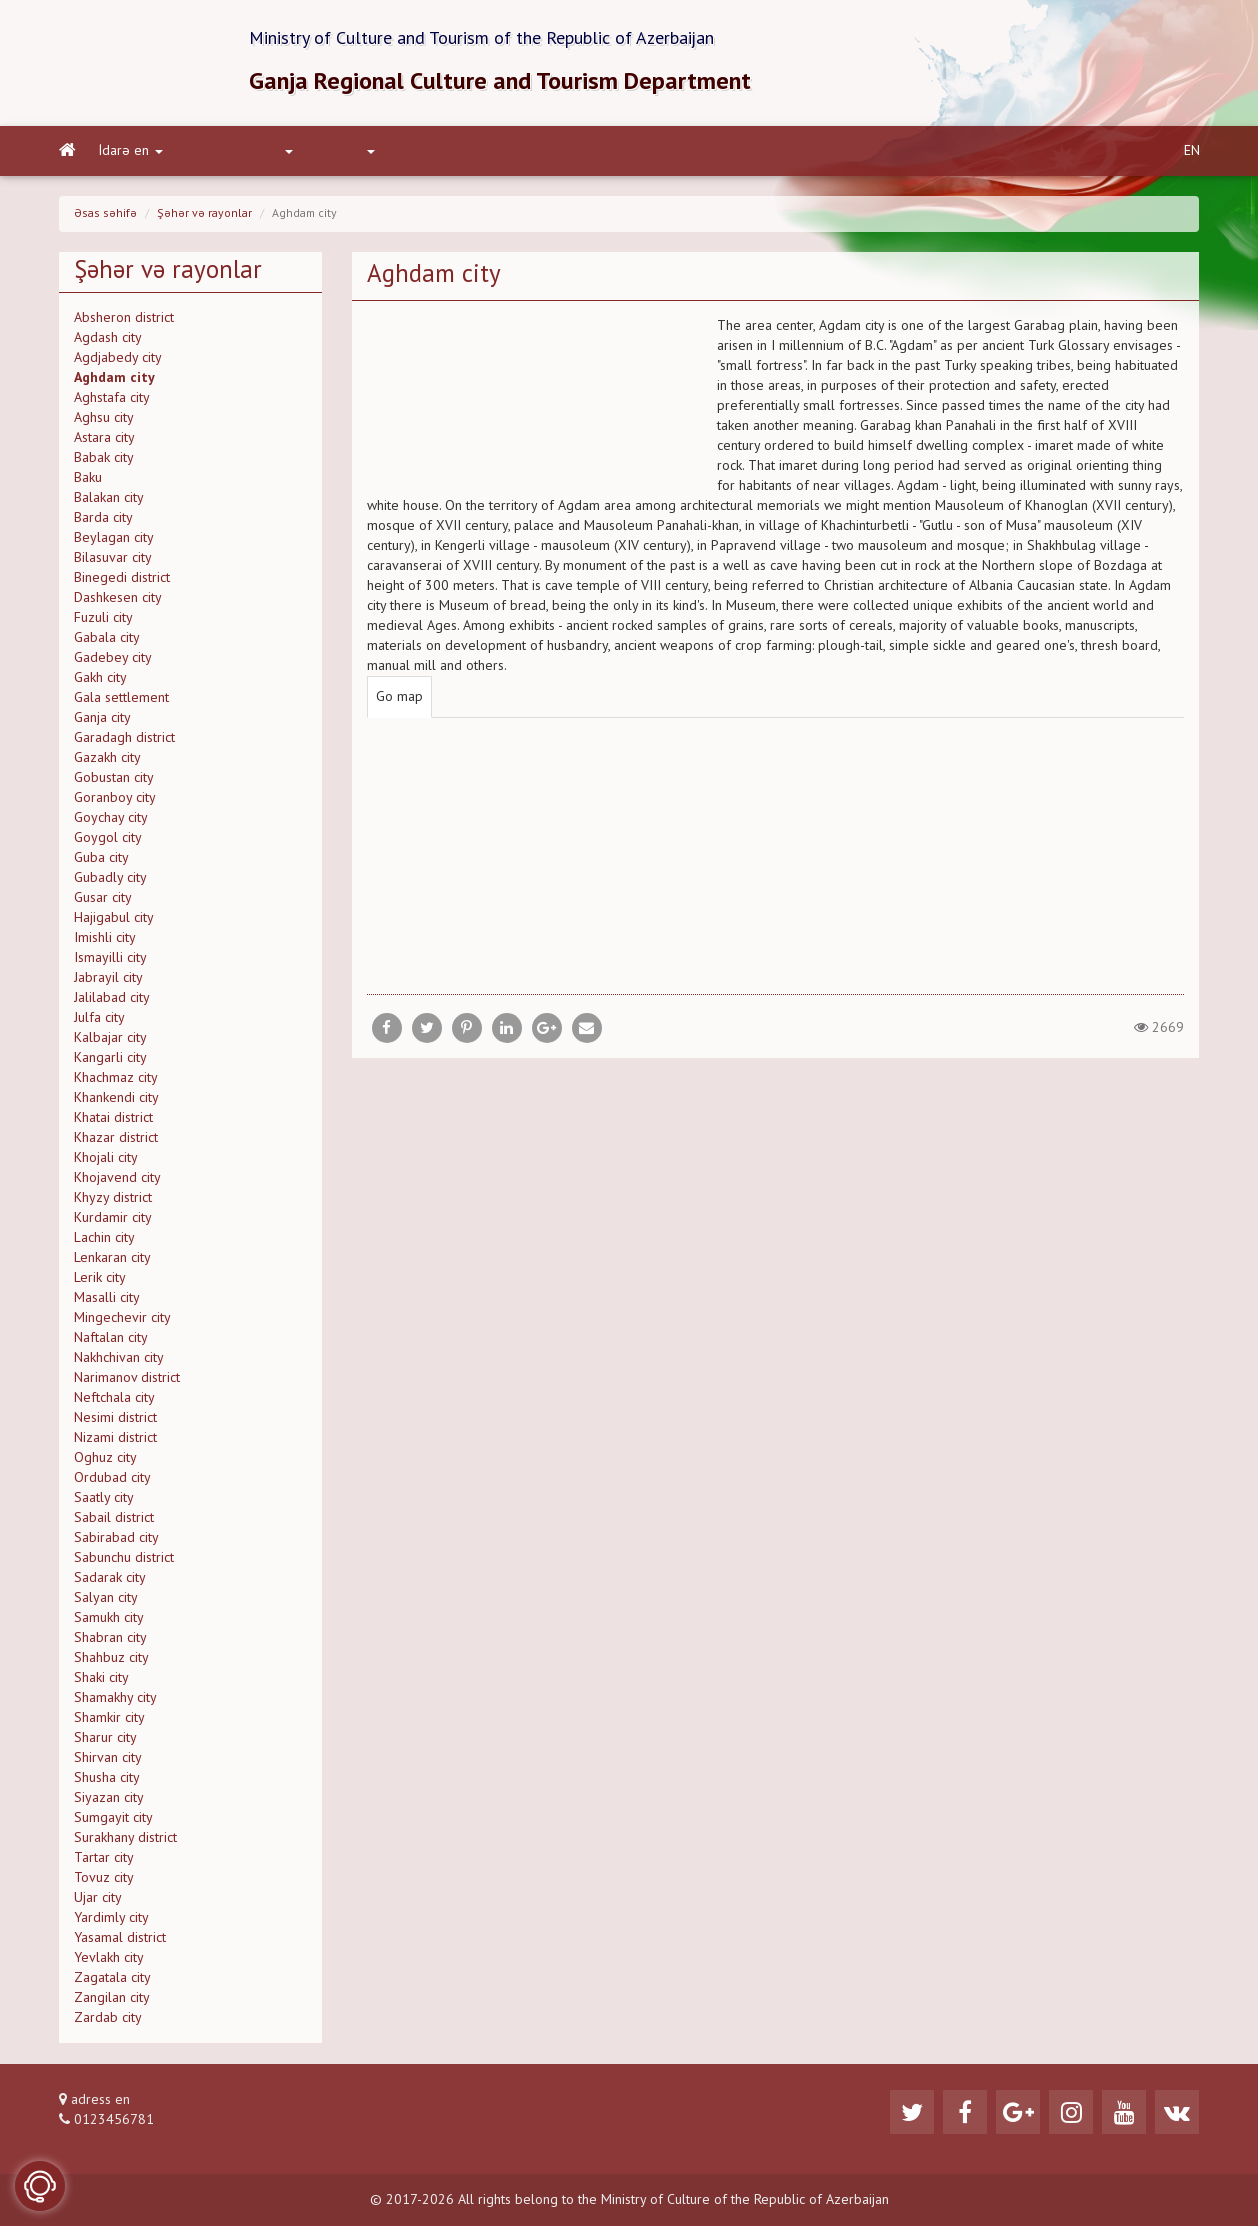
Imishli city (105, 938)
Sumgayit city (113, 1818)
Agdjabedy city (118, 358)
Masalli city (107, 1298)
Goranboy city (115, 798)
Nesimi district (115, 1418)
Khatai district (113, 1118)
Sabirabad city (116, 1538)
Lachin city (104, 1238)
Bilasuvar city (113, 558)
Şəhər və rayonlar (204, 214)
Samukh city (109, 1618)
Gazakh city (107, 758)
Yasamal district (120, 1938)
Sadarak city (110, 1578)
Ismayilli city (110, 958)
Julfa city (99, 1018)
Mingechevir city (122, 1318)
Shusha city (107, 1778)
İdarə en (131, 151)
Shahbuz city (111, 1658)
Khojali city (106, 1158)
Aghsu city (104, 418)
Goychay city (111, 818)
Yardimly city (111, 1918)
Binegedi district (122, 578)
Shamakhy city (115, 1698)
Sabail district (114, 1518)
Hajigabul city (114, 918)
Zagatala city (112, 1978)
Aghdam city (114, 378)
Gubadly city (110, 878)
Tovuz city (104, 1878)
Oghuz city (105, 1458)
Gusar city (103, 898)
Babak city (104, 458)
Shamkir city (109, 1718)
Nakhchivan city (119, 1358)
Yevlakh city (109, 1958)
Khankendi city (116, 1098)
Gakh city (100, 678)
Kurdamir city (113, 1218)
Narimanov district (127, 1378)
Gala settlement (121, 698)
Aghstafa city (112, 398)
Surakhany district (125, 1838)
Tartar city (104, 1858)
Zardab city (108, 2018)
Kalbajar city (110, 1038)
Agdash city (108, 338)
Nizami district (115, 1438)
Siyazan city (109, 1798)
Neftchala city (114, 1398)
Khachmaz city (116, 1078)
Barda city (103, 518)
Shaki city (101, 1678)
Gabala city (107, 638)
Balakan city (109, 498)
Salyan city (106, 1598)
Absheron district (124, 318)
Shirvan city (108, 1758)
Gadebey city (113, 658)
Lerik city (100, 1278)
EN (1192, 151)
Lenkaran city (112, 1258)
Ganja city (102, 718)
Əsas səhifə (105, 214)
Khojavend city (117, 1178)
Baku (88, 478)
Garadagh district (124, 738)
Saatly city (104, 1498)
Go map (399, 697)
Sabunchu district (124, 1558)
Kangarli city (110, 1058)
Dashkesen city (118, 598)
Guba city (101, 858)
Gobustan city (114, 778)
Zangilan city (112, 1998)
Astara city (104, 438)
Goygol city (108, 838)
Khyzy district (113, 1198)
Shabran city (110, 1638)
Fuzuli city (103, 618)
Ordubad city (112, 1478)
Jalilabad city (112, 998)
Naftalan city (111, 1338)
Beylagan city (114, 538)
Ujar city (98, 1898)
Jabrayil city (108, 978)
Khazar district (116, 1138)
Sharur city (105, 1738)
